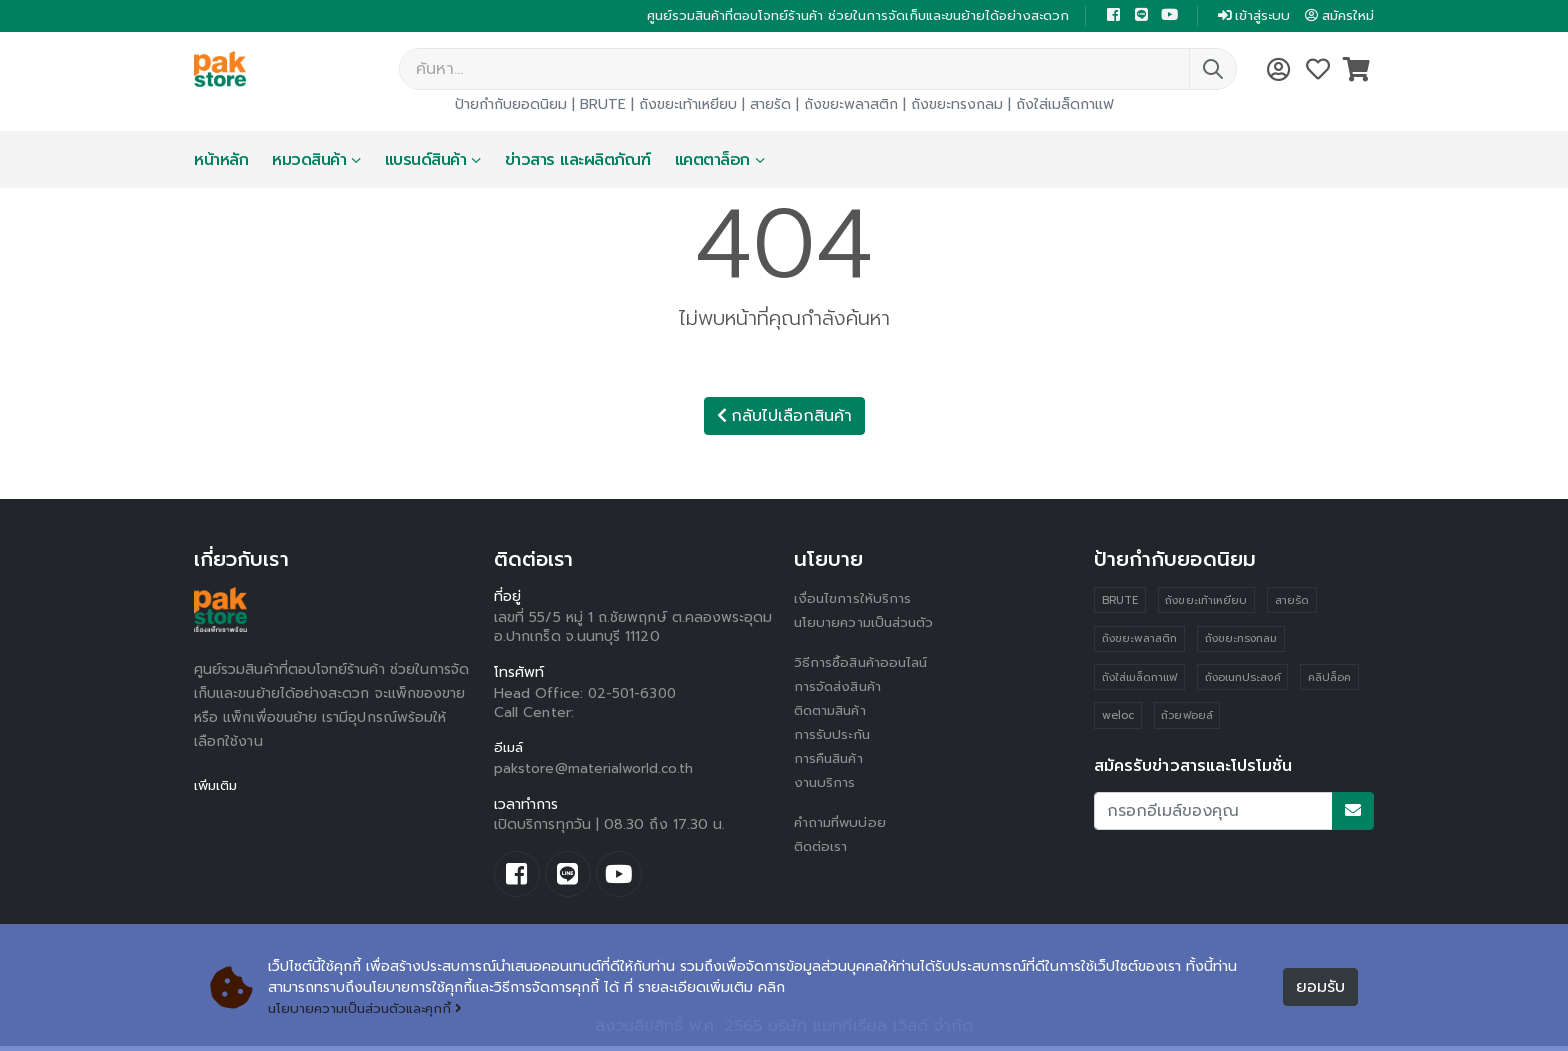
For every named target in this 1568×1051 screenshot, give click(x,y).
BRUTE (603, 106)
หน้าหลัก (221, 162)
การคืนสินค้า (831, 760)
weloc (1118, 719)
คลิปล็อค (1330, 680)
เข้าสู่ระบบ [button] (1246, 16)
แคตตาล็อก (712, 162)
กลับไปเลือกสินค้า (784, 418)
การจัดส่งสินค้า (840, 688)
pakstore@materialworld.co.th (595, 770)
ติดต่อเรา (822, 848)
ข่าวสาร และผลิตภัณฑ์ (578, 162)
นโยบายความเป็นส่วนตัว (867, 624)
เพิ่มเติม (217, 787)
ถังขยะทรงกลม (957, 106)
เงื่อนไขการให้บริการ (853, 600)
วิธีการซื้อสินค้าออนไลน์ (863, 664)
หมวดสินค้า (309, 162)
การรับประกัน (833, 736)
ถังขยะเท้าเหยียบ (688, 106)
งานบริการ (825, 784)
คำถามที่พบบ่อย (842, 824)
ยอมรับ (1320, 988)
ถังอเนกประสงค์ (1243, 680)
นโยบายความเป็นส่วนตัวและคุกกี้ (370, 1008)
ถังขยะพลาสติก (851, 106)
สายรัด (770, 106)
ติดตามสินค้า (833, 712)
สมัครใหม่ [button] (1337, 16)
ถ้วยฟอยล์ (1188, 719)
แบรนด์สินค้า (426, 162)
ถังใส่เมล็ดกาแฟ (1065, 106)
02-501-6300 (634, 695)
